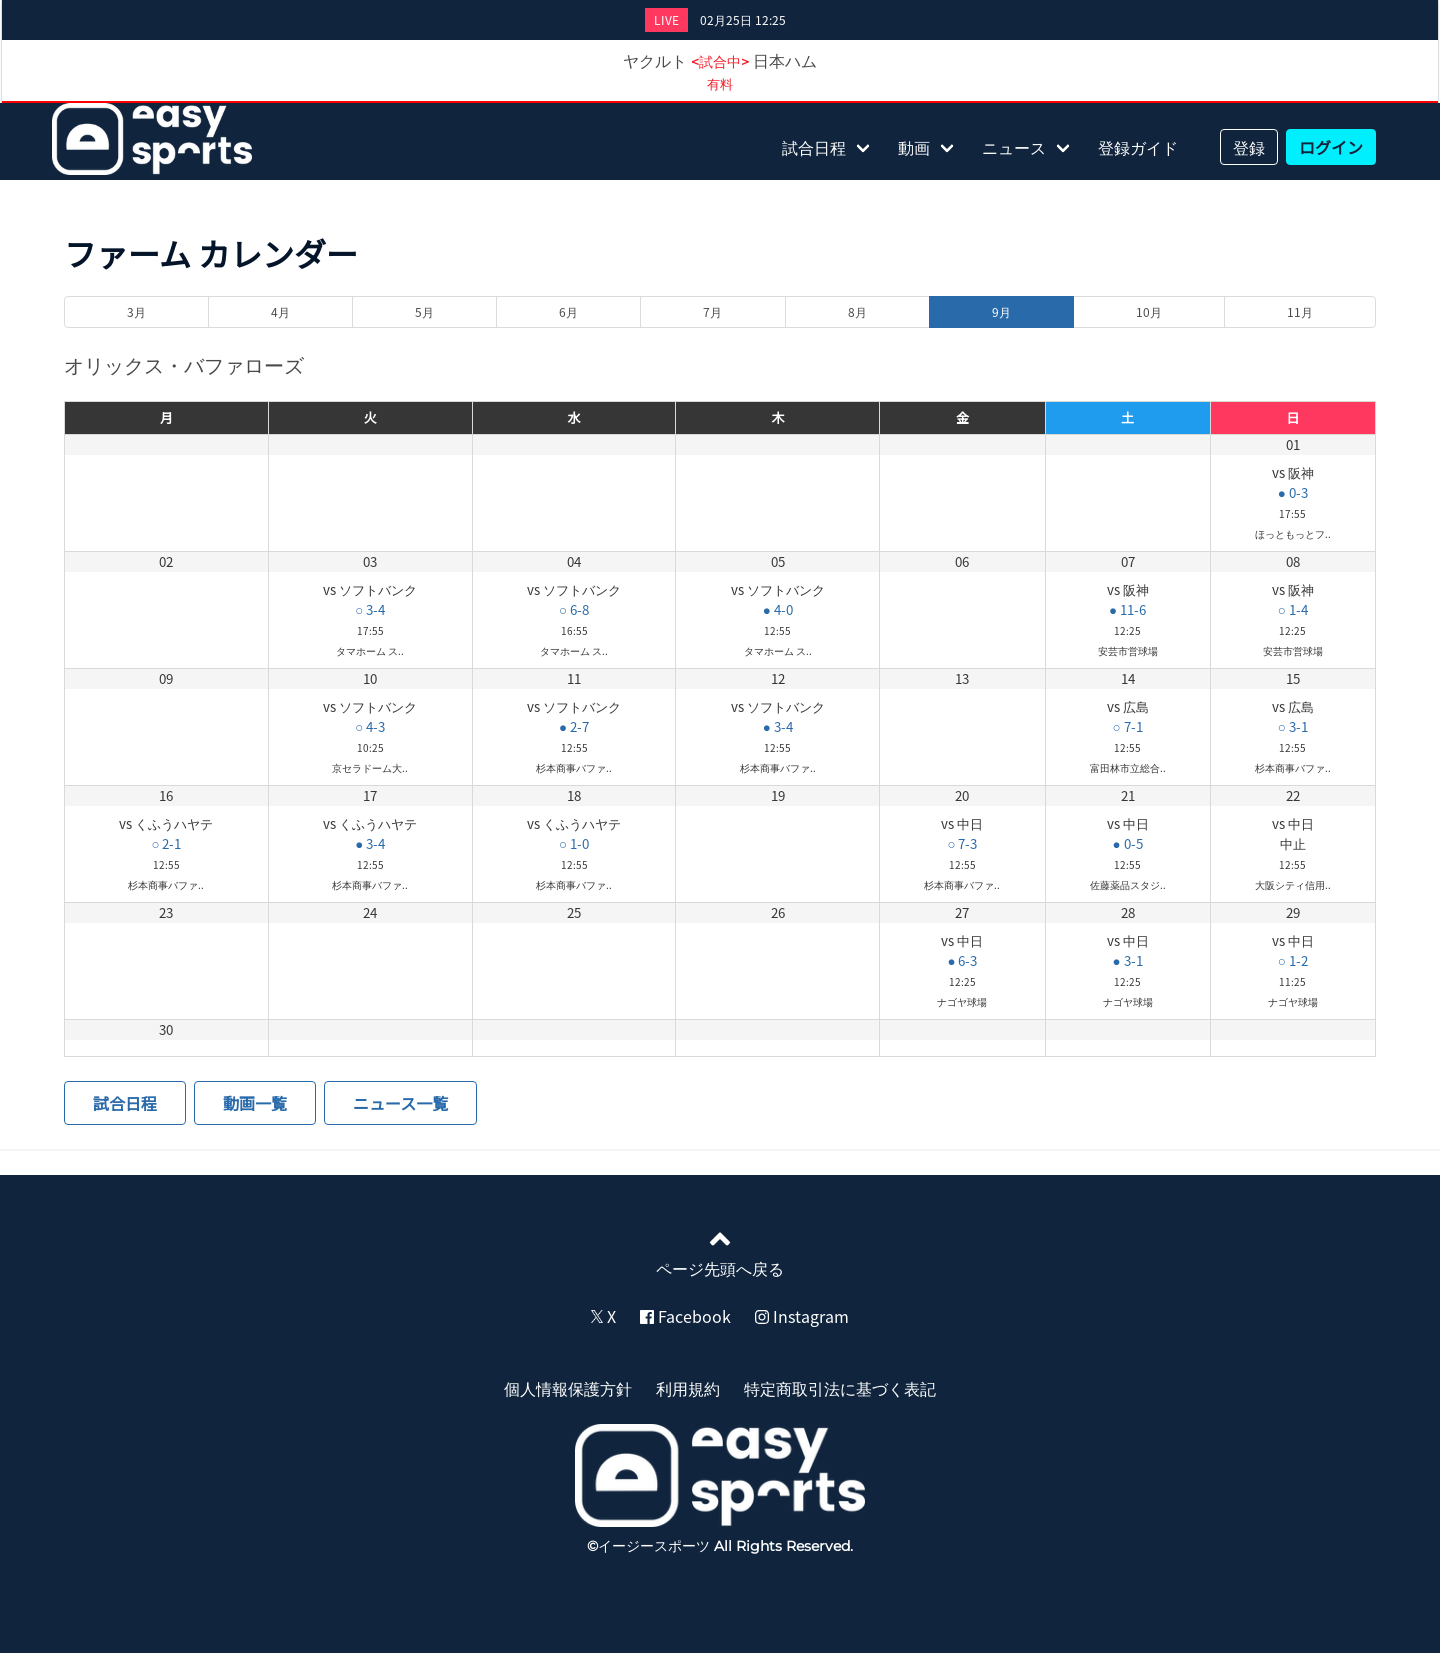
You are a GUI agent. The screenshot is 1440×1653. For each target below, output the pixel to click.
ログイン (1331, 147)
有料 (720, 83)
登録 (1249, 147)
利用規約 (688, 1388)
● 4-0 (778, 609)
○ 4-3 (370, 726)
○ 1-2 (1293, 960)
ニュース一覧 (400, 1103)
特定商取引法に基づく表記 (840, 1388)
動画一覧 (255, 1103)
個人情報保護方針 (568, 1388)
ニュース (1014, 147)
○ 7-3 (962, 843)
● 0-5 (1128, 843)
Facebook (685, 1316)
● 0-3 (1293, 492)
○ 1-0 (574, 843)
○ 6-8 (574, 609)
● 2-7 (574, 726)
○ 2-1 (166, 843)
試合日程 (814, 147)
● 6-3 (962, 960)
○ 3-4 (370, 609)
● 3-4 (778, 726)
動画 (914, 147)
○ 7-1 (1128, 726)
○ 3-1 (1293, 726)
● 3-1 (1128, 960)
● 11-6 (1127, 609)
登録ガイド (1138, 147)
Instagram (802, 1316)
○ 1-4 (1293, 609)
